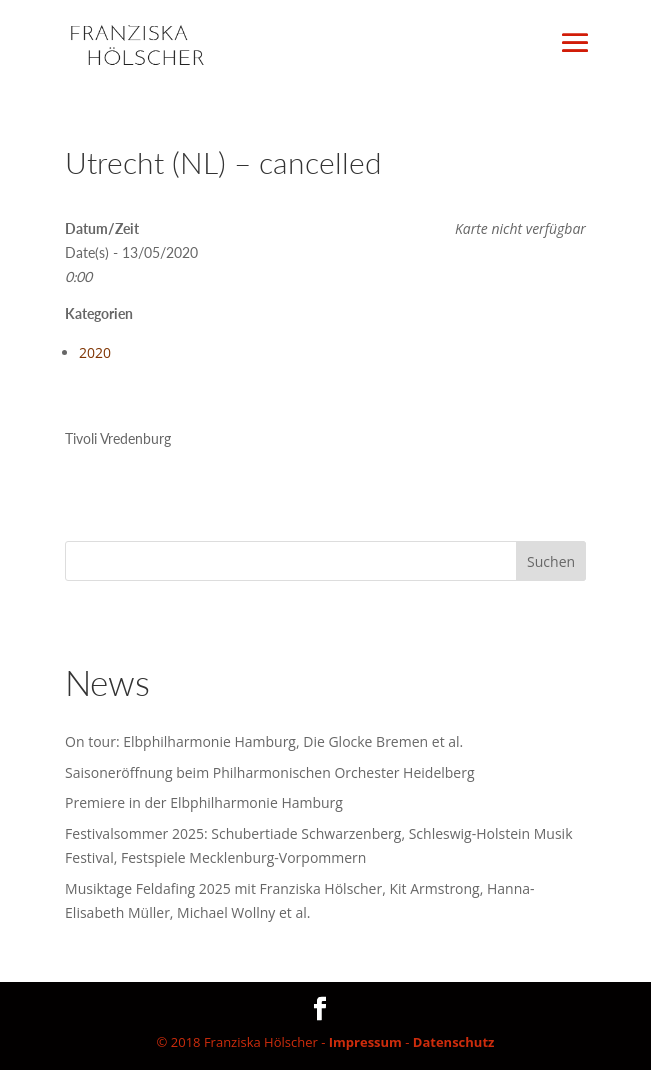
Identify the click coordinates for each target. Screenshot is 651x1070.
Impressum (365, 1042)
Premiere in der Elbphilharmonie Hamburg (204, 802)
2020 (95, 352)
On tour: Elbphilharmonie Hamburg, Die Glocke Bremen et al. (264, 741)
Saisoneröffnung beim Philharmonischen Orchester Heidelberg (269, 772)
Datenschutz (454, 1042)
